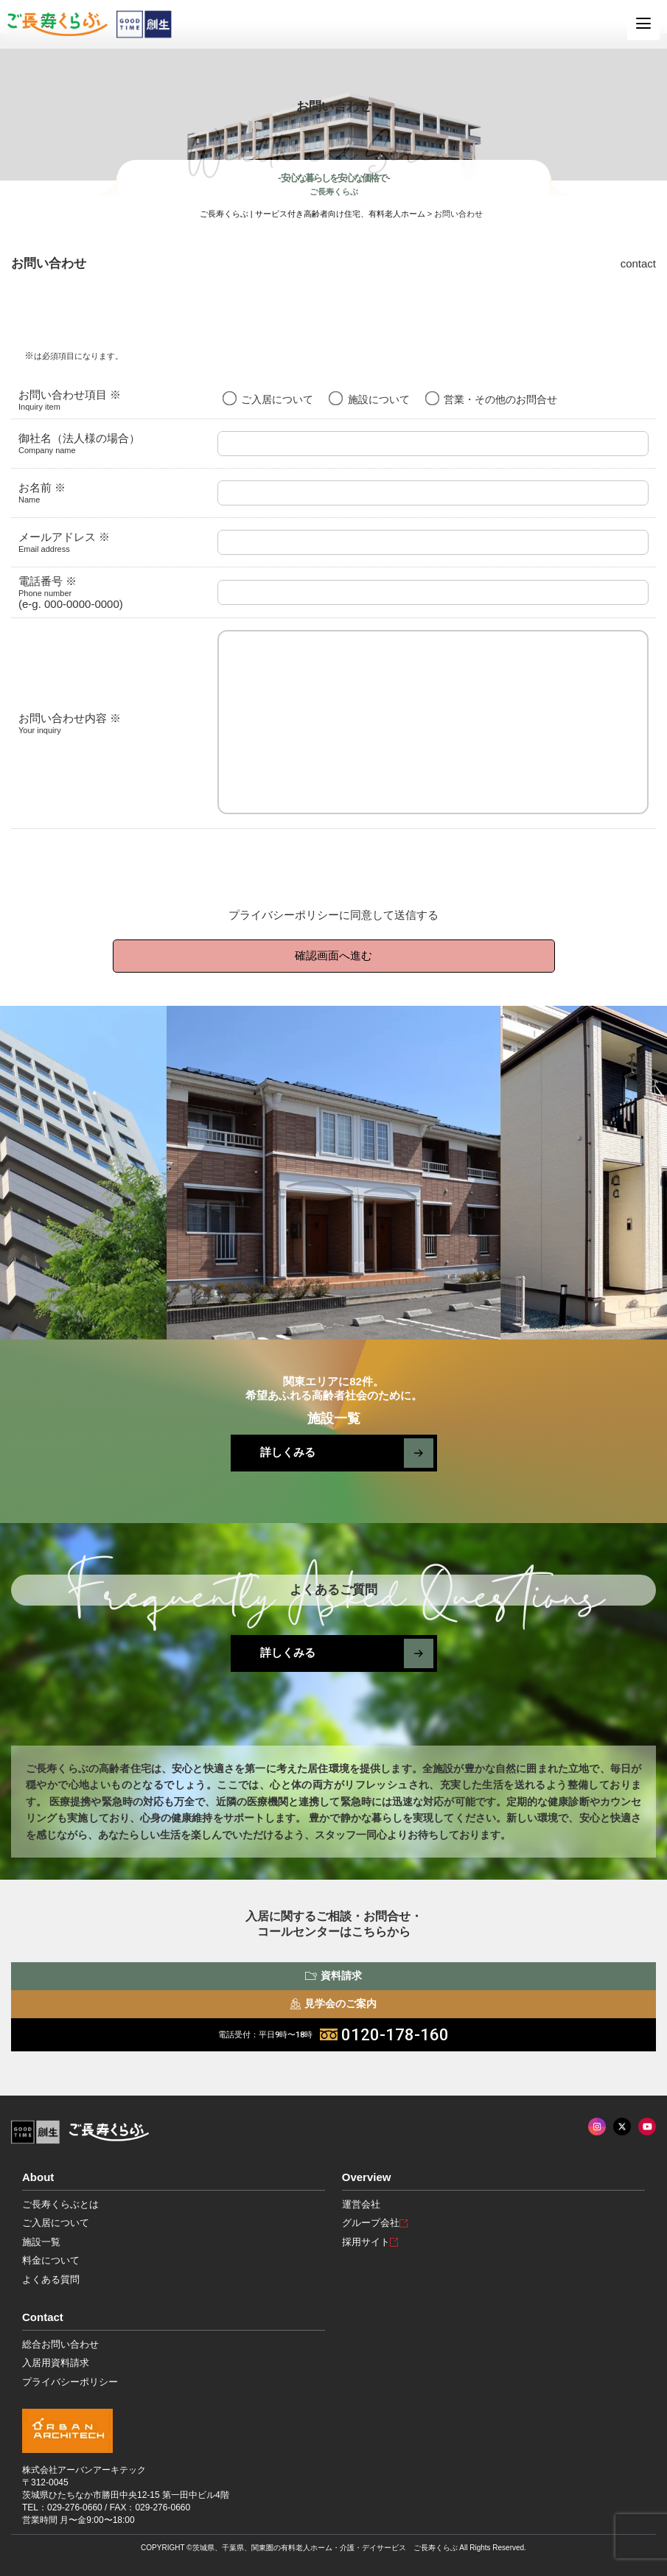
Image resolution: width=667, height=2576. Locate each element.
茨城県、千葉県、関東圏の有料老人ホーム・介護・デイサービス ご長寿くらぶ (325, 2548)
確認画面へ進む (333, 955)
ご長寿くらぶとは (60, 2204)
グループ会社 (375, 2222)
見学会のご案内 (333, 2003)
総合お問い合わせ (60, 2344)
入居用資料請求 (55, 2362)
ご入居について (55, 2222)
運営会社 (361, 2204)
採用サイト (370, 2241)
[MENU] (643, 23)
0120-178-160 (333, 2035)
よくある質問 (51, 2279)
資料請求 (333, 1975)
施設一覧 (41, 2241)
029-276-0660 (74, 2507)
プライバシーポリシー (283, 915)
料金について (51, 2260)
